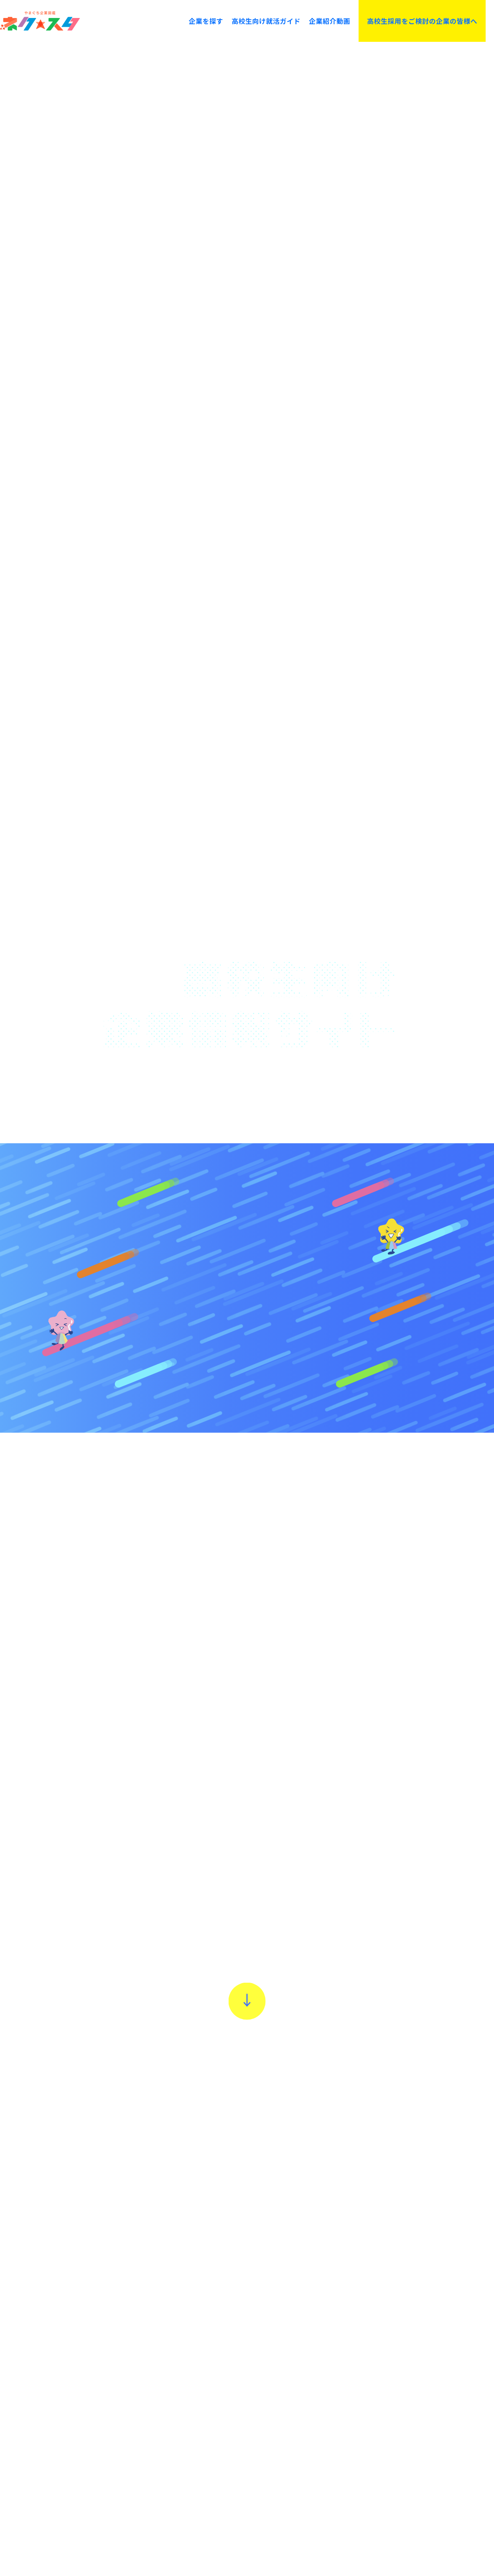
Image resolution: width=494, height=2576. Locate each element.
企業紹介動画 (329, 21)
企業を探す (205, 21)
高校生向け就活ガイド (266, 21)
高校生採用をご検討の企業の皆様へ (422, 21)
